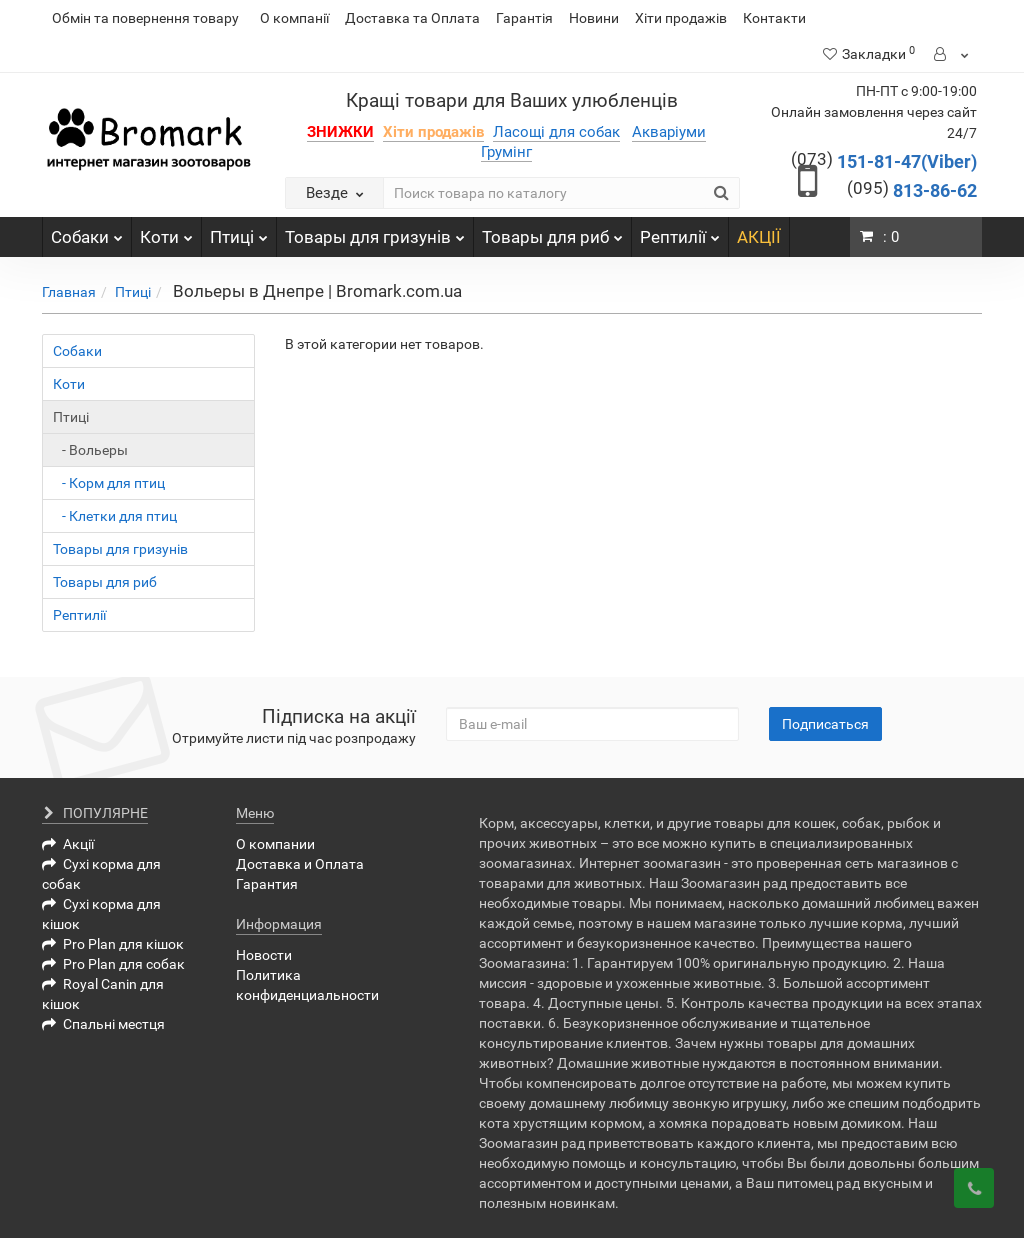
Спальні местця (103, 1024)
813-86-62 (912, 190)
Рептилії (680, 232)
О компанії (294, 18)
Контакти (774, 18)
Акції (68, 844)
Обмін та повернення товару (145, 18)
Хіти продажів (681, 18)
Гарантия (267, 884)
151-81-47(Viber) (884, 161)
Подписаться (825, 724)
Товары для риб (552, 232)
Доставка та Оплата (412, 18)
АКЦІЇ (759, 237)
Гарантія (524, 18)
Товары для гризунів (375, 232)
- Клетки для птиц (115, 516)
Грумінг (506, 152)
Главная (69, 292)
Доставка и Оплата (300, 864)
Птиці (239, 232)
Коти (166, 232)
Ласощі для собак (556, 132)
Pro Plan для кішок (113, 944)
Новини (594, 18)
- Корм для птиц (109, 483)
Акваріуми (669, 132)
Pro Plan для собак (113, 964)
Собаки (87, 232)
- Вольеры (90, 450)
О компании (275, 844)
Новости (264, 955)
